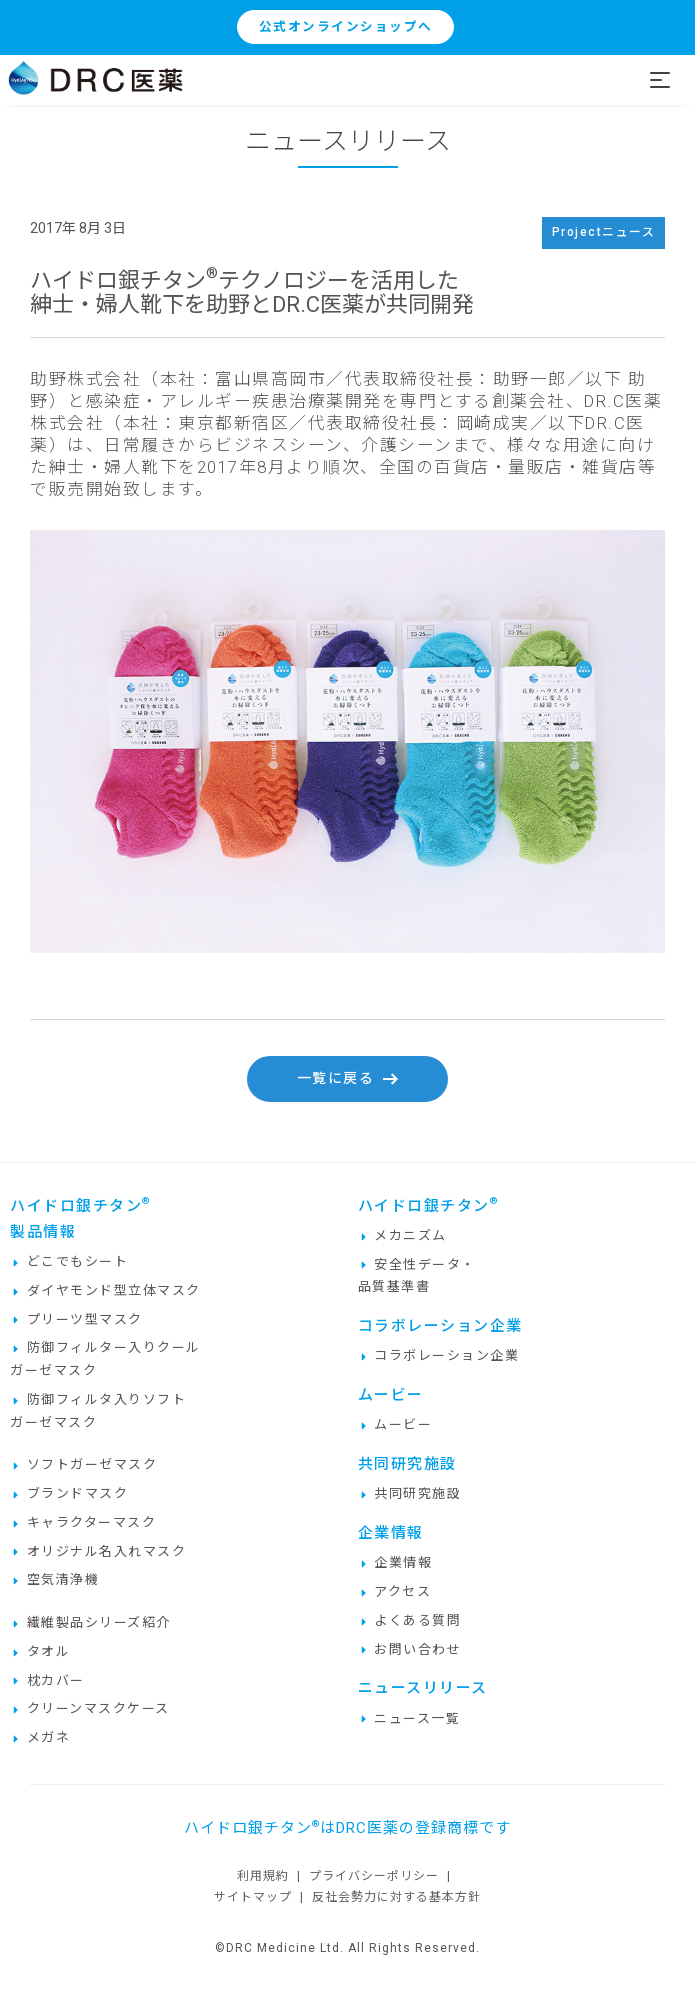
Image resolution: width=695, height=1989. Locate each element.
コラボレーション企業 (439, 1355)
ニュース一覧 (409, 1718)
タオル (40, 1651)
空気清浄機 (54, 1579)
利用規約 (263, 1876)
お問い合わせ (410, 1649)
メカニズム (402, 1235)
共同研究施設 (410, 1493)
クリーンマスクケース (90, 1708)
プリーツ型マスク (76, 1319)
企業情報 (395, 1562)
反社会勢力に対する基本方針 (396, 1897)
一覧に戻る (348, 1078)
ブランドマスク (69, 1493)
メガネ (40, 1737)
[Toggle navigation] (672, 80)
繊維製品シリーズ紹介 (90, 1622)
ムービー (395, 1424)
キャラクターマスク (83, 1522)
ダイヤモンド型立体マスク (105, 1290)
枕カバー (47, 1680)
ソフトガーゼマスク (83, 1464)
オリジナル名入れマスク (98, 1551)
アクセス (395, 1591)
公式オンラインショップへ (346, 26)
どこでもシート (69, 1261)
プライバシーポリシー (374, 1876)
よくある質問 (410, 1620)
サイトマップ (253, 1897)
